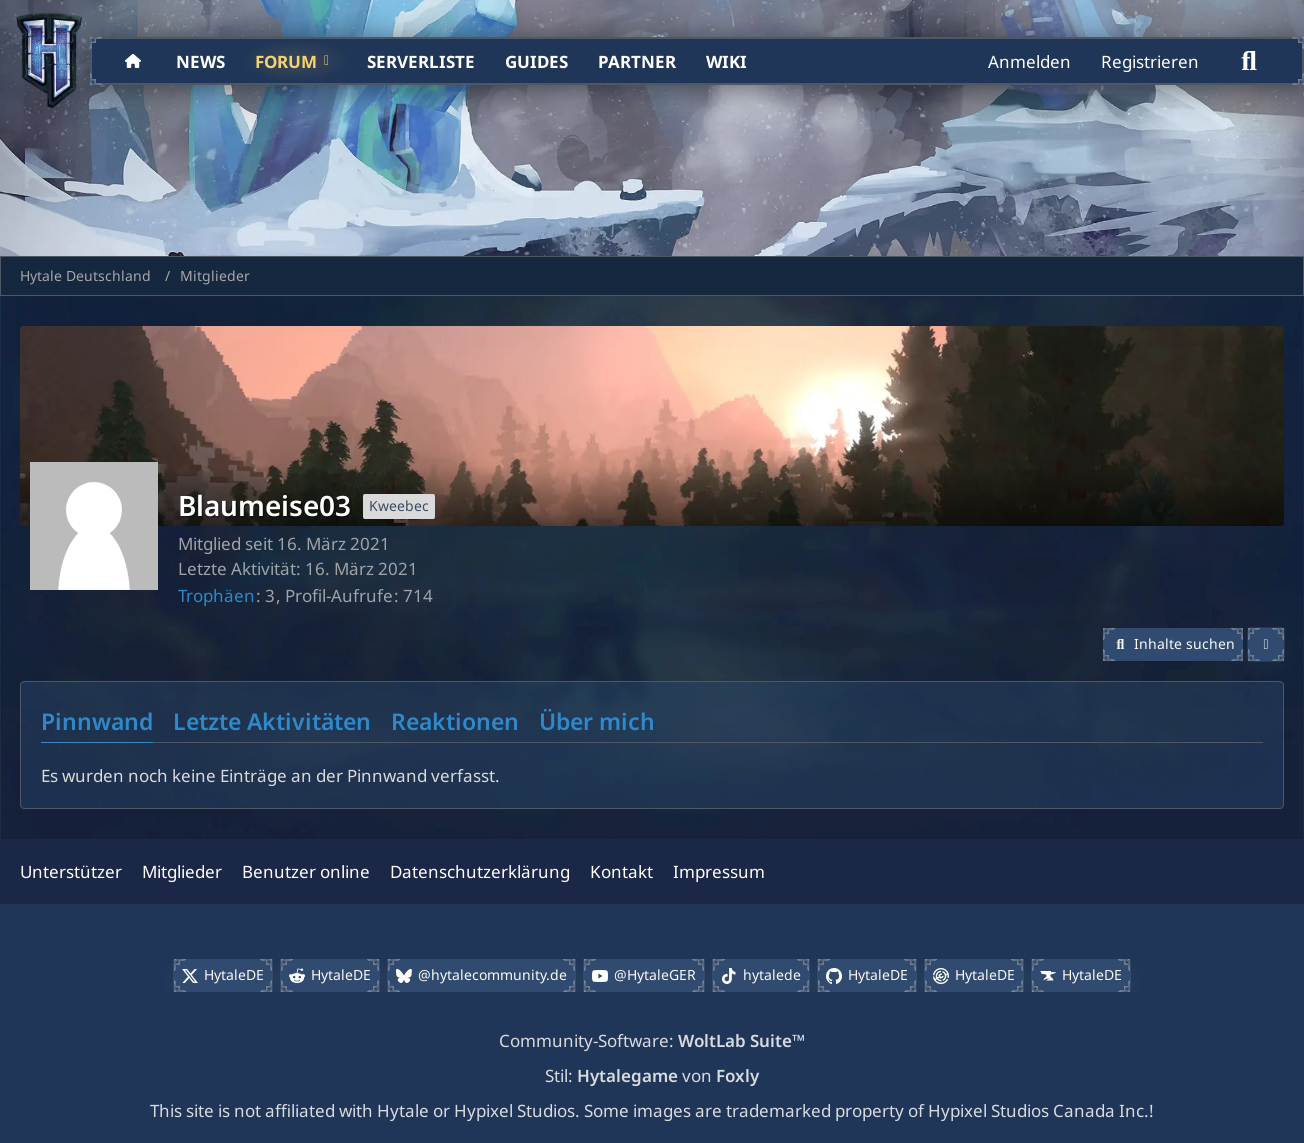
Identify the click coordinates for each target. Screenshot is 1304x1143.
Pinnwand (97, 721)
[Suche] (1249, 61)
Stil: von (652, 1075)
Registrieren (1150, 61)
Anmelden (1029, 61)
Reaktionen (455, 721)
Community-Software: (652, 1040)
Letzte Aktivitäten (272, 721)
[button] (1173, 644)
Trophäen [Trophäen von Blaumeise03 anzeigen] (216, 595)
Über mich (597, 721)
